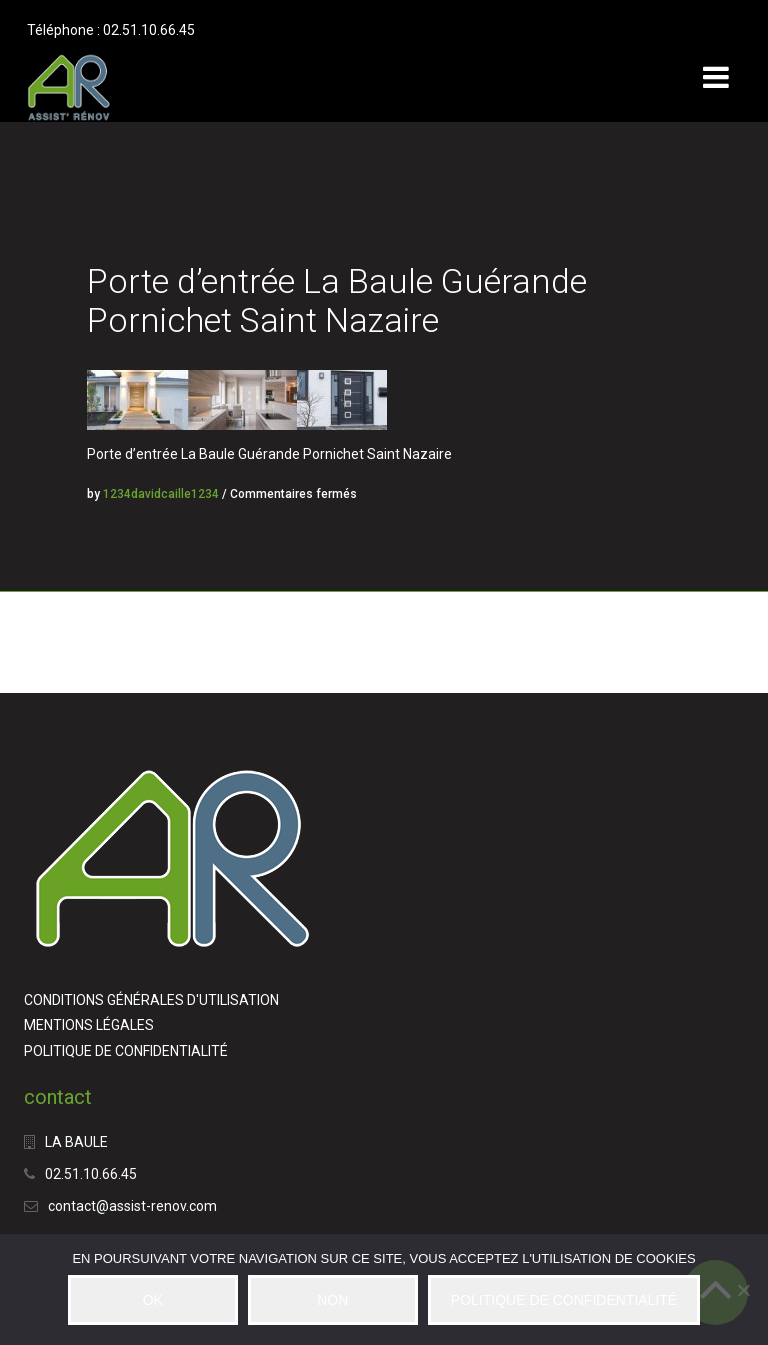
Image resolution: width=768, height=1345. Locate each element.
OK (153, 1300)
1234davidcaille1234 (161, 494)
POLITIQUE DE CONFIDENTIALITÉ (126, 1051)
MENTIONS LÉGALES (89, 1025)
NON (332, 1300)
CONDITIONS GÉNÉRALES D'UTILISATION (151, 1000)
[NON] (743, 1290)
